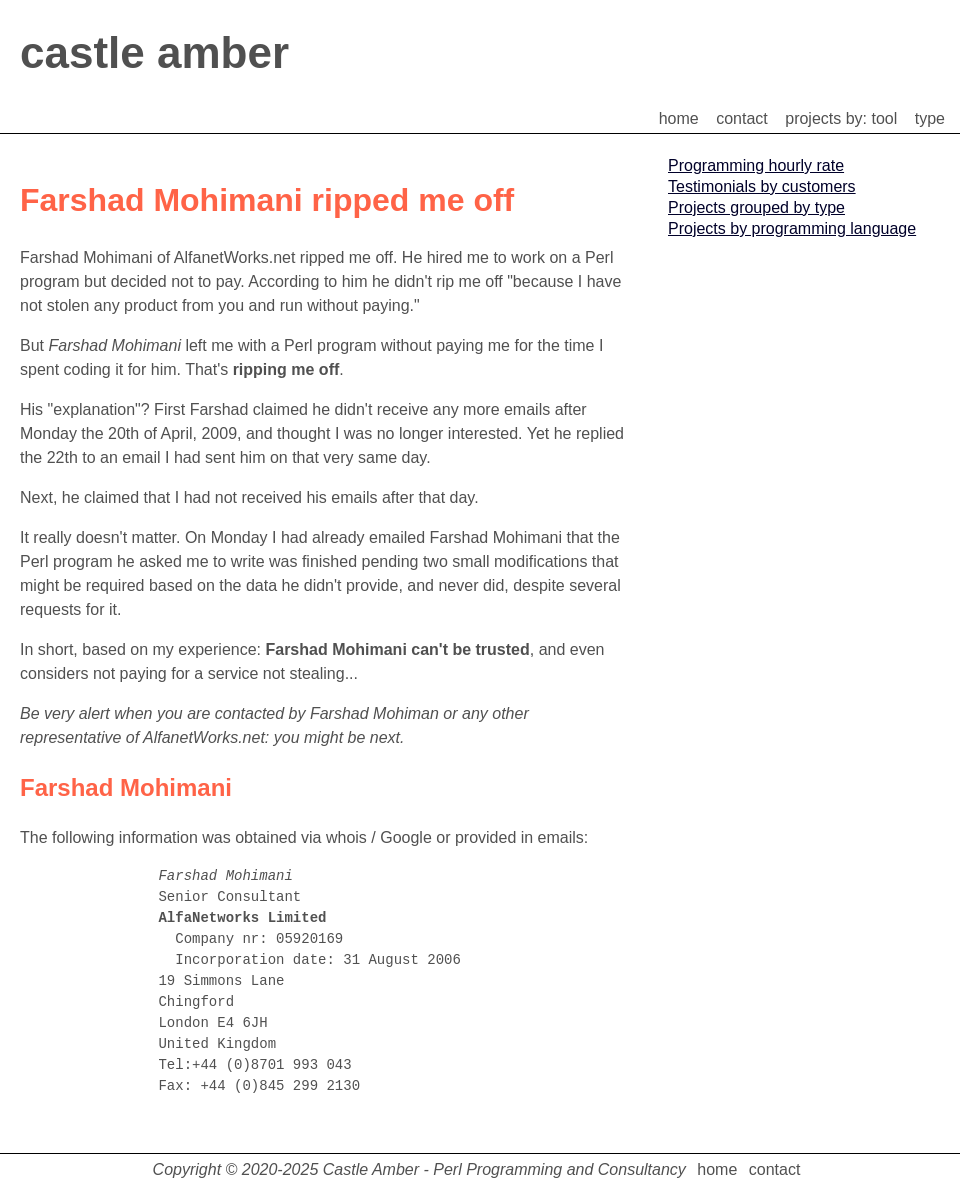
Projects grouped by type (756, 207)
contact (742, 118)
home (679, 118)
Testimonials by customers (762, 186)
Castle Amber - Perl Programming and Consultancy (504, 1169)
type (930, 118)
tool (885, 118)
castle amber (154, 52)
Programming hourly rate (756, 165)
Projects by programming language (792, 228)
